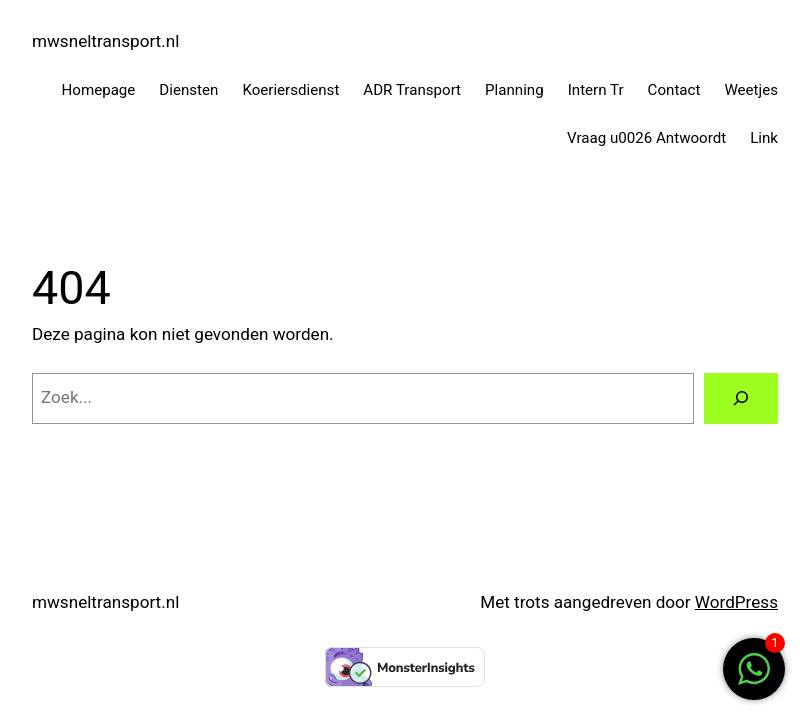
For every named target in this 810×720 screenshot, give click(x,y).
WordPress (736, 602)
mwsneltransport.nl (105, 41)
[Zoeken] (741, 398)
